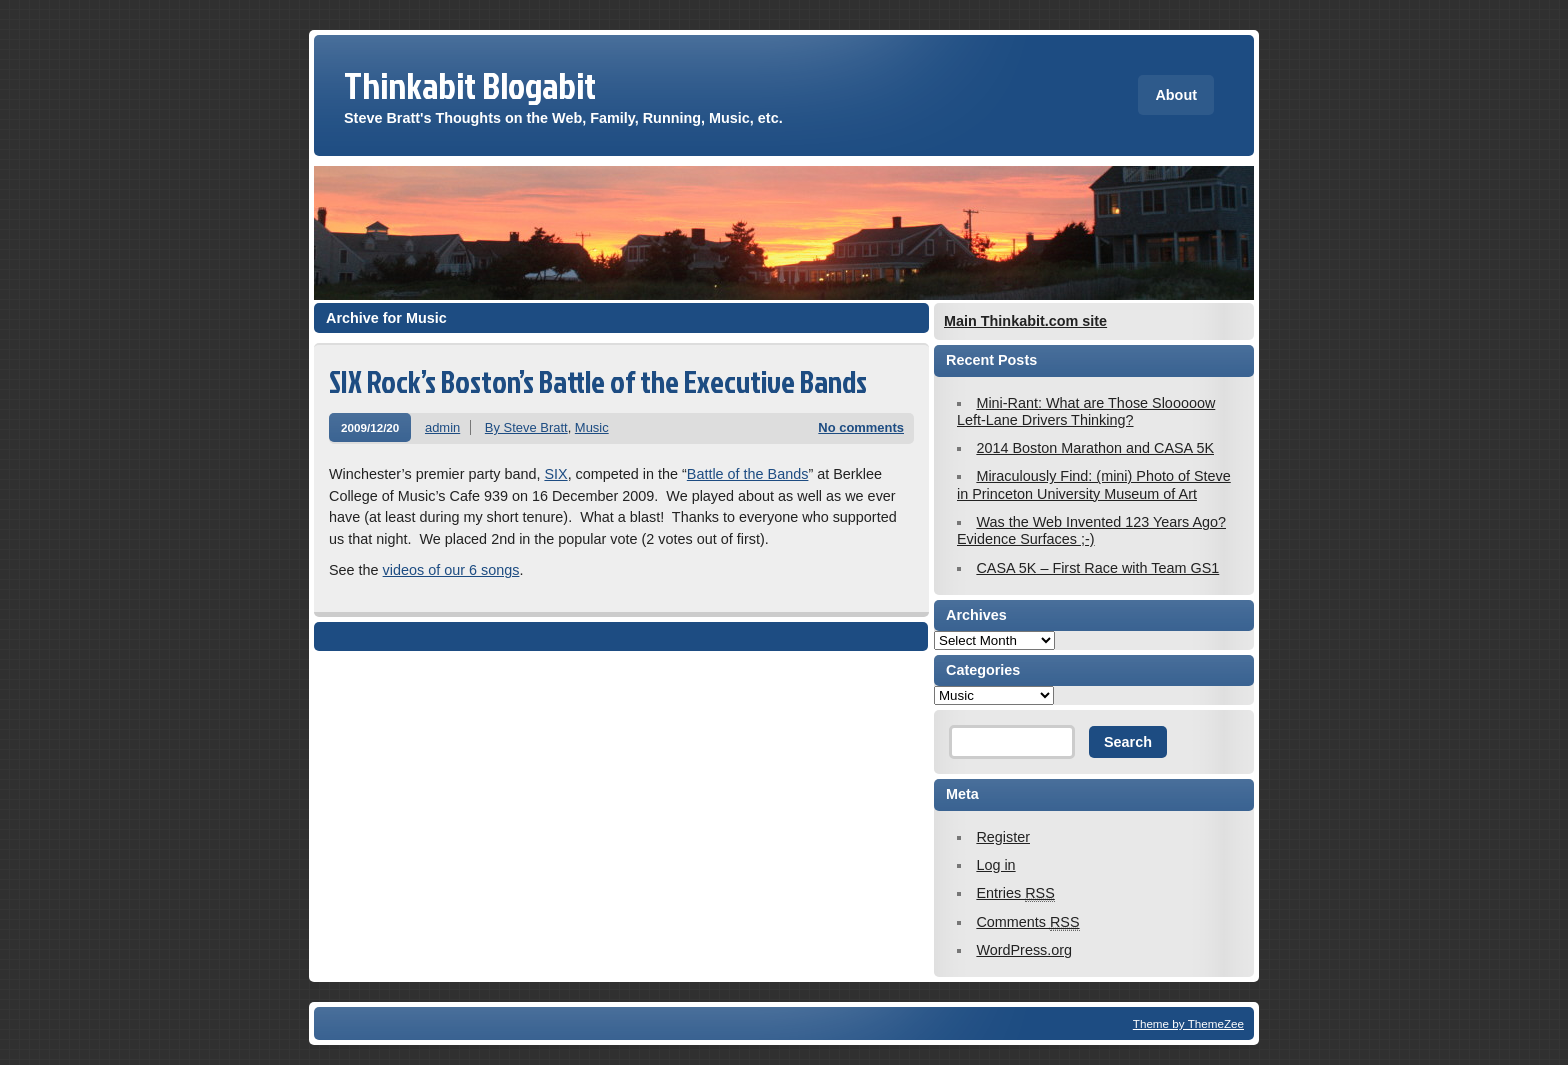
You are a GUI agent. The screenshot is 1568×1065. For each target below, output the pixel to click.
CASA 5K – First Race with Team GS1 (1097, 568)
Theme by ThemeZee (1188, 1023)
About (1176, 95)
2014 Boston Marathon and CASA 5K (1095, 448)
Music (592, 427)
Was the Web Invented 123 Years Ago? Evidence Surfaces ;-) (1091, 530)
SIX (555, 474)
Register (1003, 837)
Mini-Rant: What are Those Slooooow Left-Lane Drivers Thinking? (1086, 411)
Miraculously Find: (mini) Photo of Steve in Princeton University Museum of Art (1094, 484)
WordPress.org (1024, 950)
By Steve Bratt (526, 427)
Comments (1027, 922)
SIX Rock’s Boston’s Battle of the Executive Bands (598, 381)
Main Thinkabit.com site (1025, 321)
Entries (1015, 893)
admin (442, 427)
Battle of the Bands (748, 474)
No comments (861, 427)
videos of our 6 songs (451, 570)
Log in (995, 865)
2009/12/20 (370, 427)
